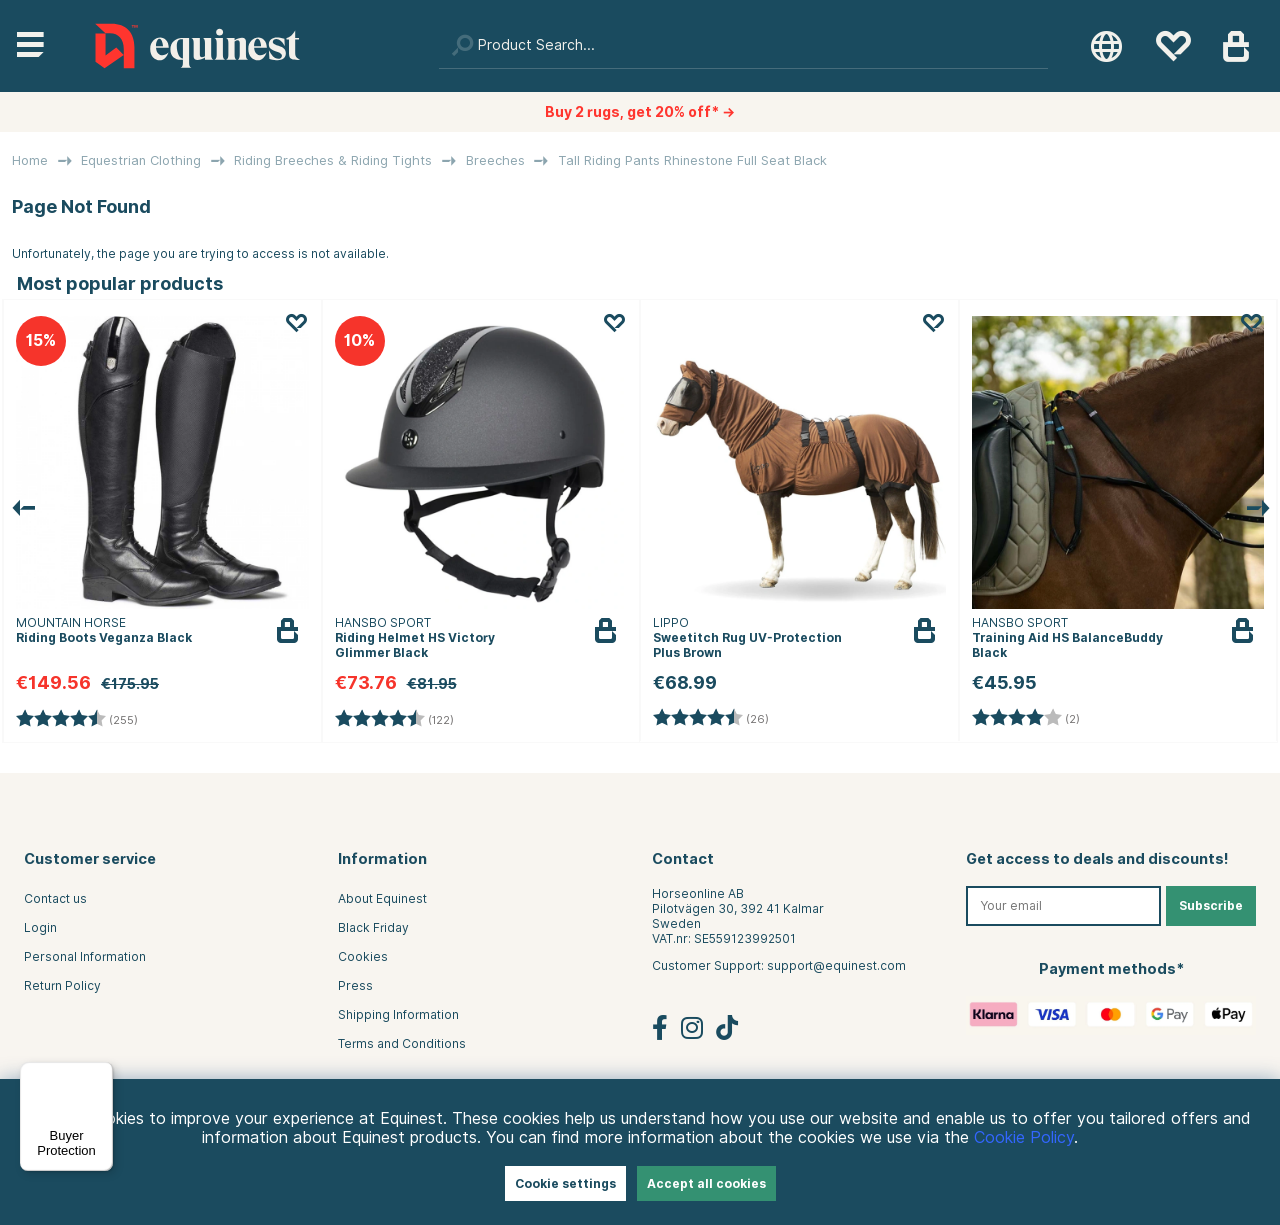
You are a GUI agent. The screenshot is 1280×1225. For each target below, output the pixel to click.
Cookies (363, 956)
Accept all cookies (706, 1183)
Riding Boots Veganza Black (104, 637)
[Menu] (101, 1074)
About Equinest (382, 898)
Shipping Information (398, 1014)
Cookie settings (565, 1183)
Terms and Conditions (402, 1043)
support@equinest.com (836, 965)
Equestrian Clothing (141, 160)
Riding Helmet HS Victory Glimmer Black (415, 645)
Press (355, 985)
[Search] (744, 46)
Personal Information (85, 956)
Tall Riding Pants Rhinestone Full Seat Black (692, 160)
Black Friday (373, 927)
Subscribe (1211, 905)
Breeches (495, 160)
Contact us (55, 898)
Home (30, 160)
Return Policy (62, 985)
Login (40, 927)
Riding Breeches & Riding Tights (333, 160)
